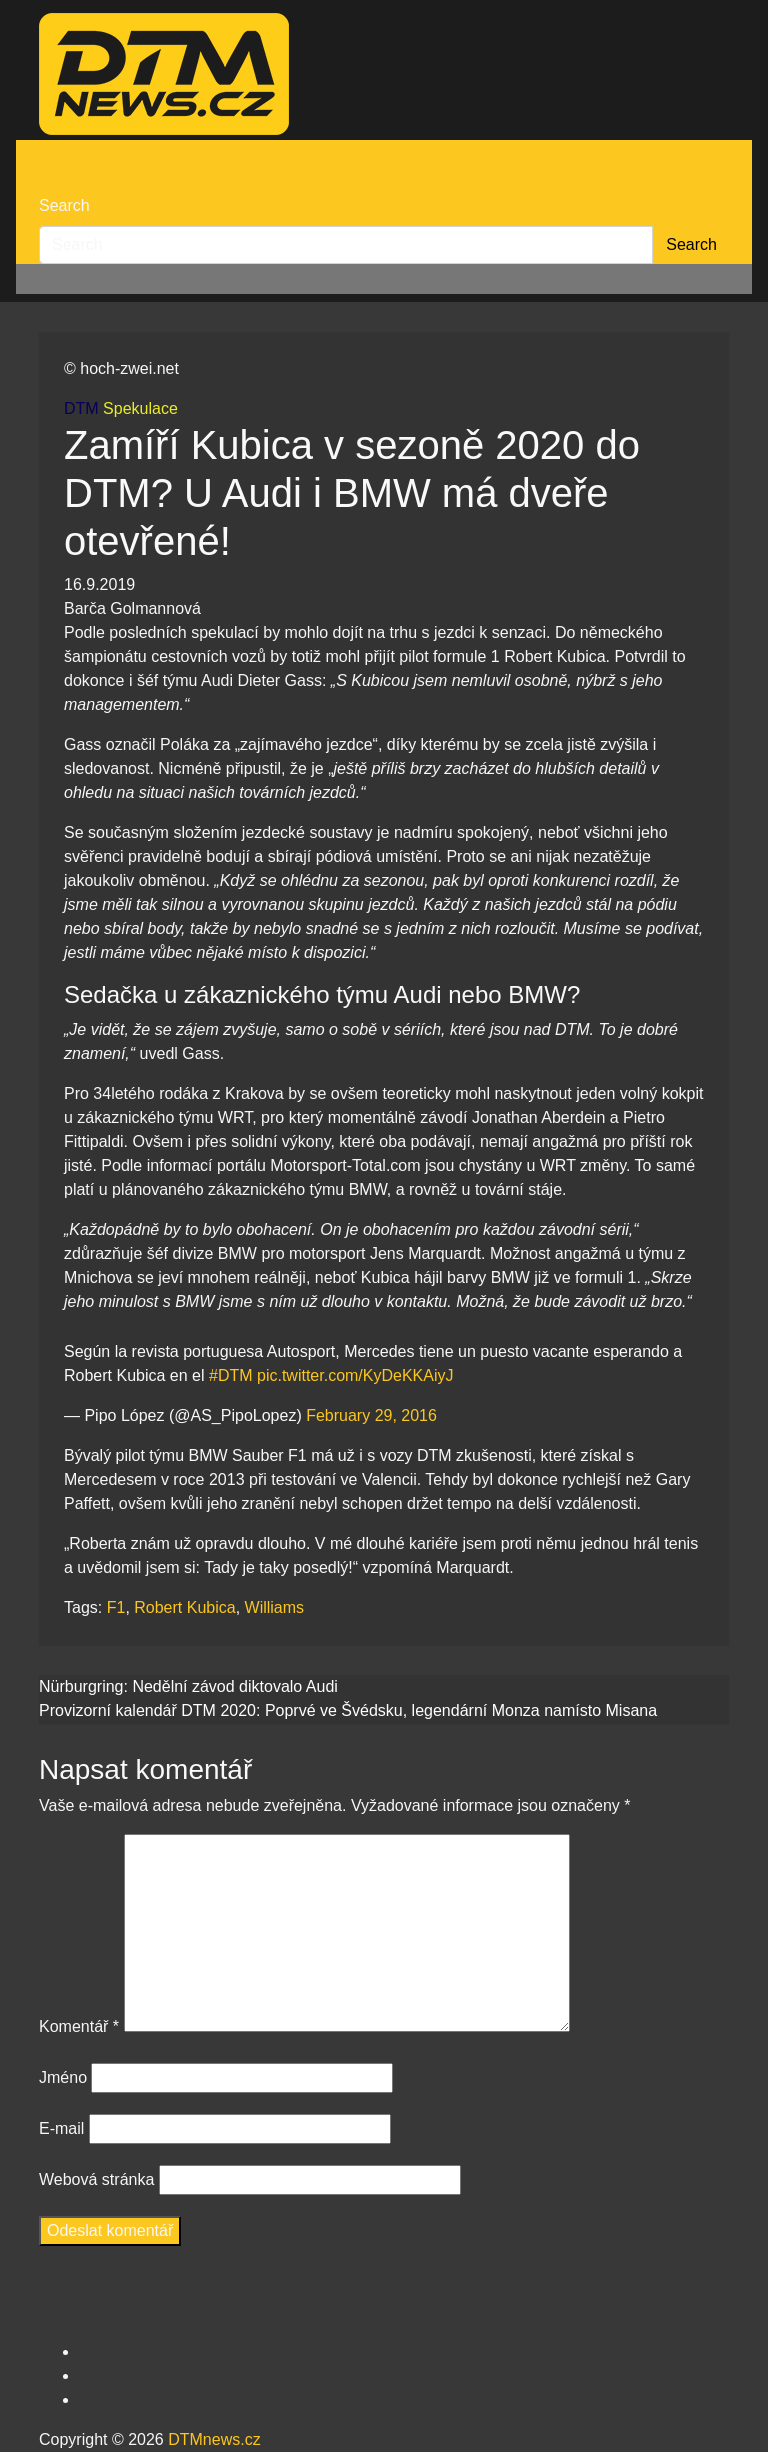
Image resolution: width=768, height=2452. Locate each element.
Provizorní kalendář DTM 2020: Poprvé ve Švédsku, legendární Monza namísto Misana (348, 1710)
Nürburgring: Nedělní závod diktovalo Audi (188, 1686)
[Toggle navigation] (52, 157)
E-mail (61, 2128)
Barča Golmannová (132, 608)
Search (64, 205)
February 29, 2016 (371, 1415)
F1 (116, 1607)
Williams (275, 1607)
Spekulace (140, 408)
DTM (81, 408)
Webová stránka (96, 2179)
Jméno (63, 2077)
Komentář (79, 2026)
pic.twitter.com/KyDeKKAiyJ (355, 1375)
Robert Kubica (184, 1607)
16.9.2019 (99, 584)
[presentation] (191, 2301)
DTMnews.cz (214, 2439)
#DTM (231, 1375)
